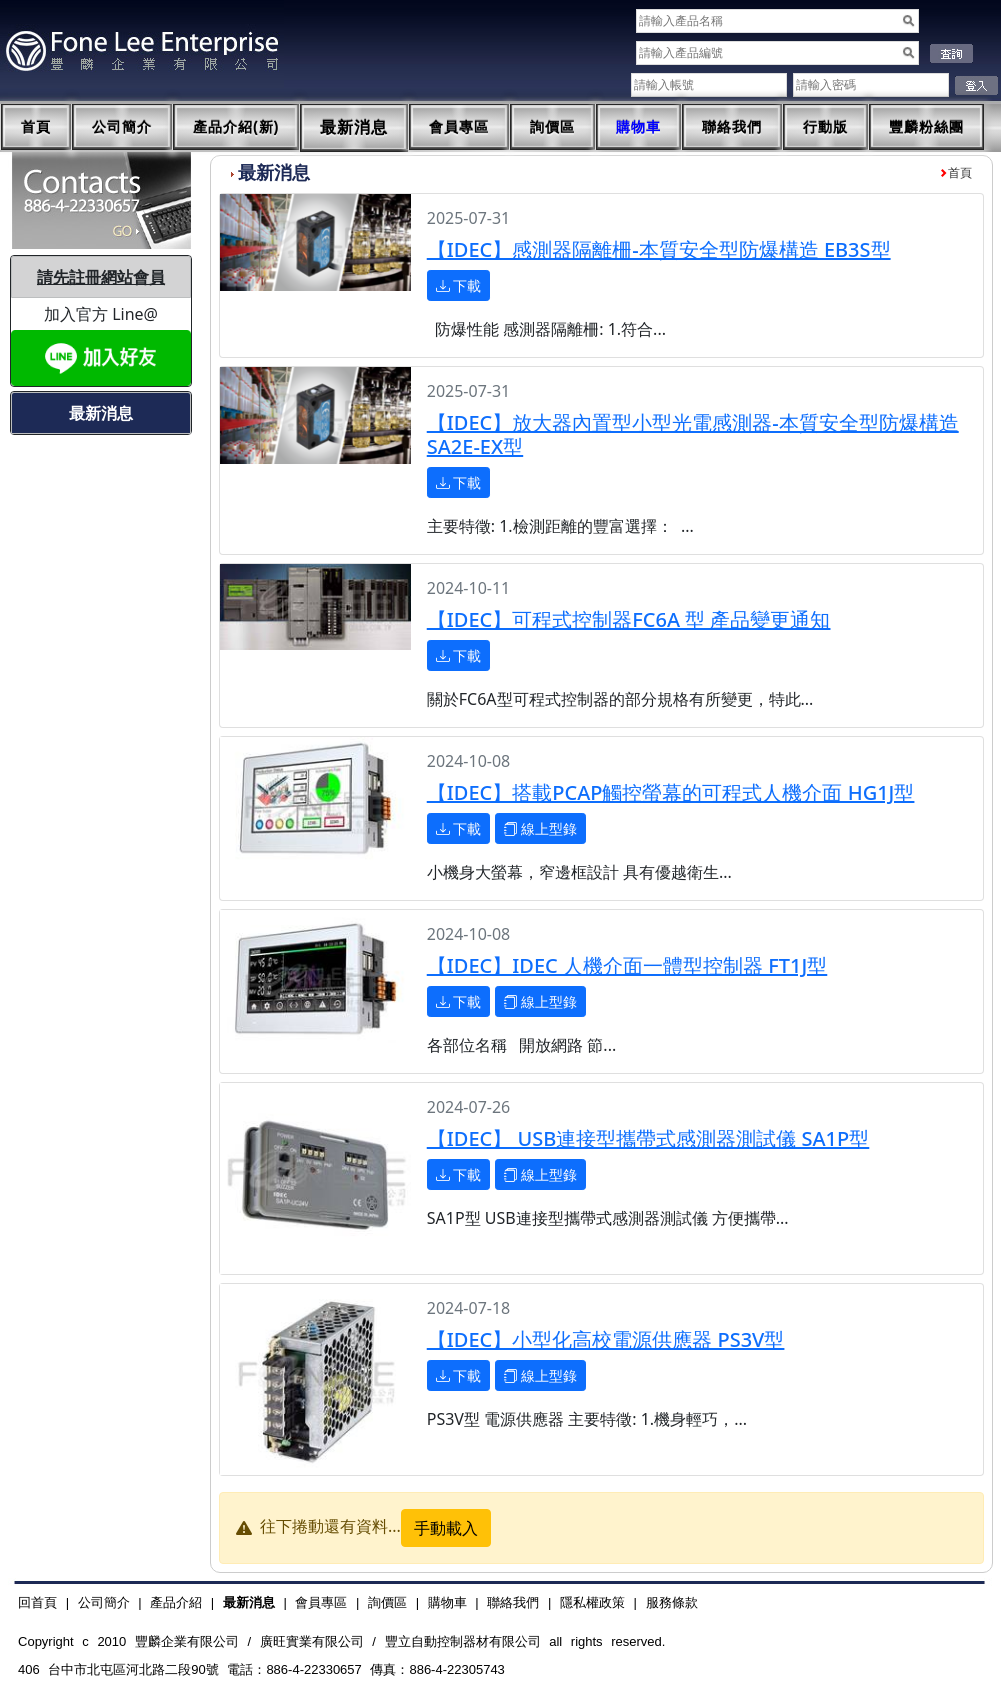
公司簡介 (122, 127)
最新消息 (354, 127)
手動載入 (446, 1528)
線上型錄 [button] (541, 828)
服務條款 (672, 1602)
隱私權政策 (592, 1602)
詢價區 (552, 127)
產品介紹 (176, 1602)
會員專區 (459, 127)
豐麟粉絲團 (926, 127)
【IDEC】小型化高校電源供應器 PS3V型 (606, 1339)
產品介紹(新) (236, 127)
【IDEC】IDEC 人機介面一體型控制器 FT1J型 (627, 965)
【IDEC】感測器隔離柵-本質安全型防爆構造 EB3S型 (659, 249)
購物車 (638, 127)
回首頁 (37, 1602)
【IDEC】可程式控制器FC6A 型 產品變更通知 (629, 619)
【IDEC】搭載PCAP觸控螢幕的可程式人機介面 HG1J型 (671, 792)
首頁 (36, 127)
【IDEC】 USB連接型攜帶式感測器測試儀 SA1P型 (648, 1138)
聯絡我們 (732, 127)
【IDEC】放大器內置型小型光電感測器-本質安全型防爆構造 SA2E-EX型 (693, 434)
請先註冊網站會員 (101, 277)
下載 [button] (459, 285)
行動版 (825, 127)
